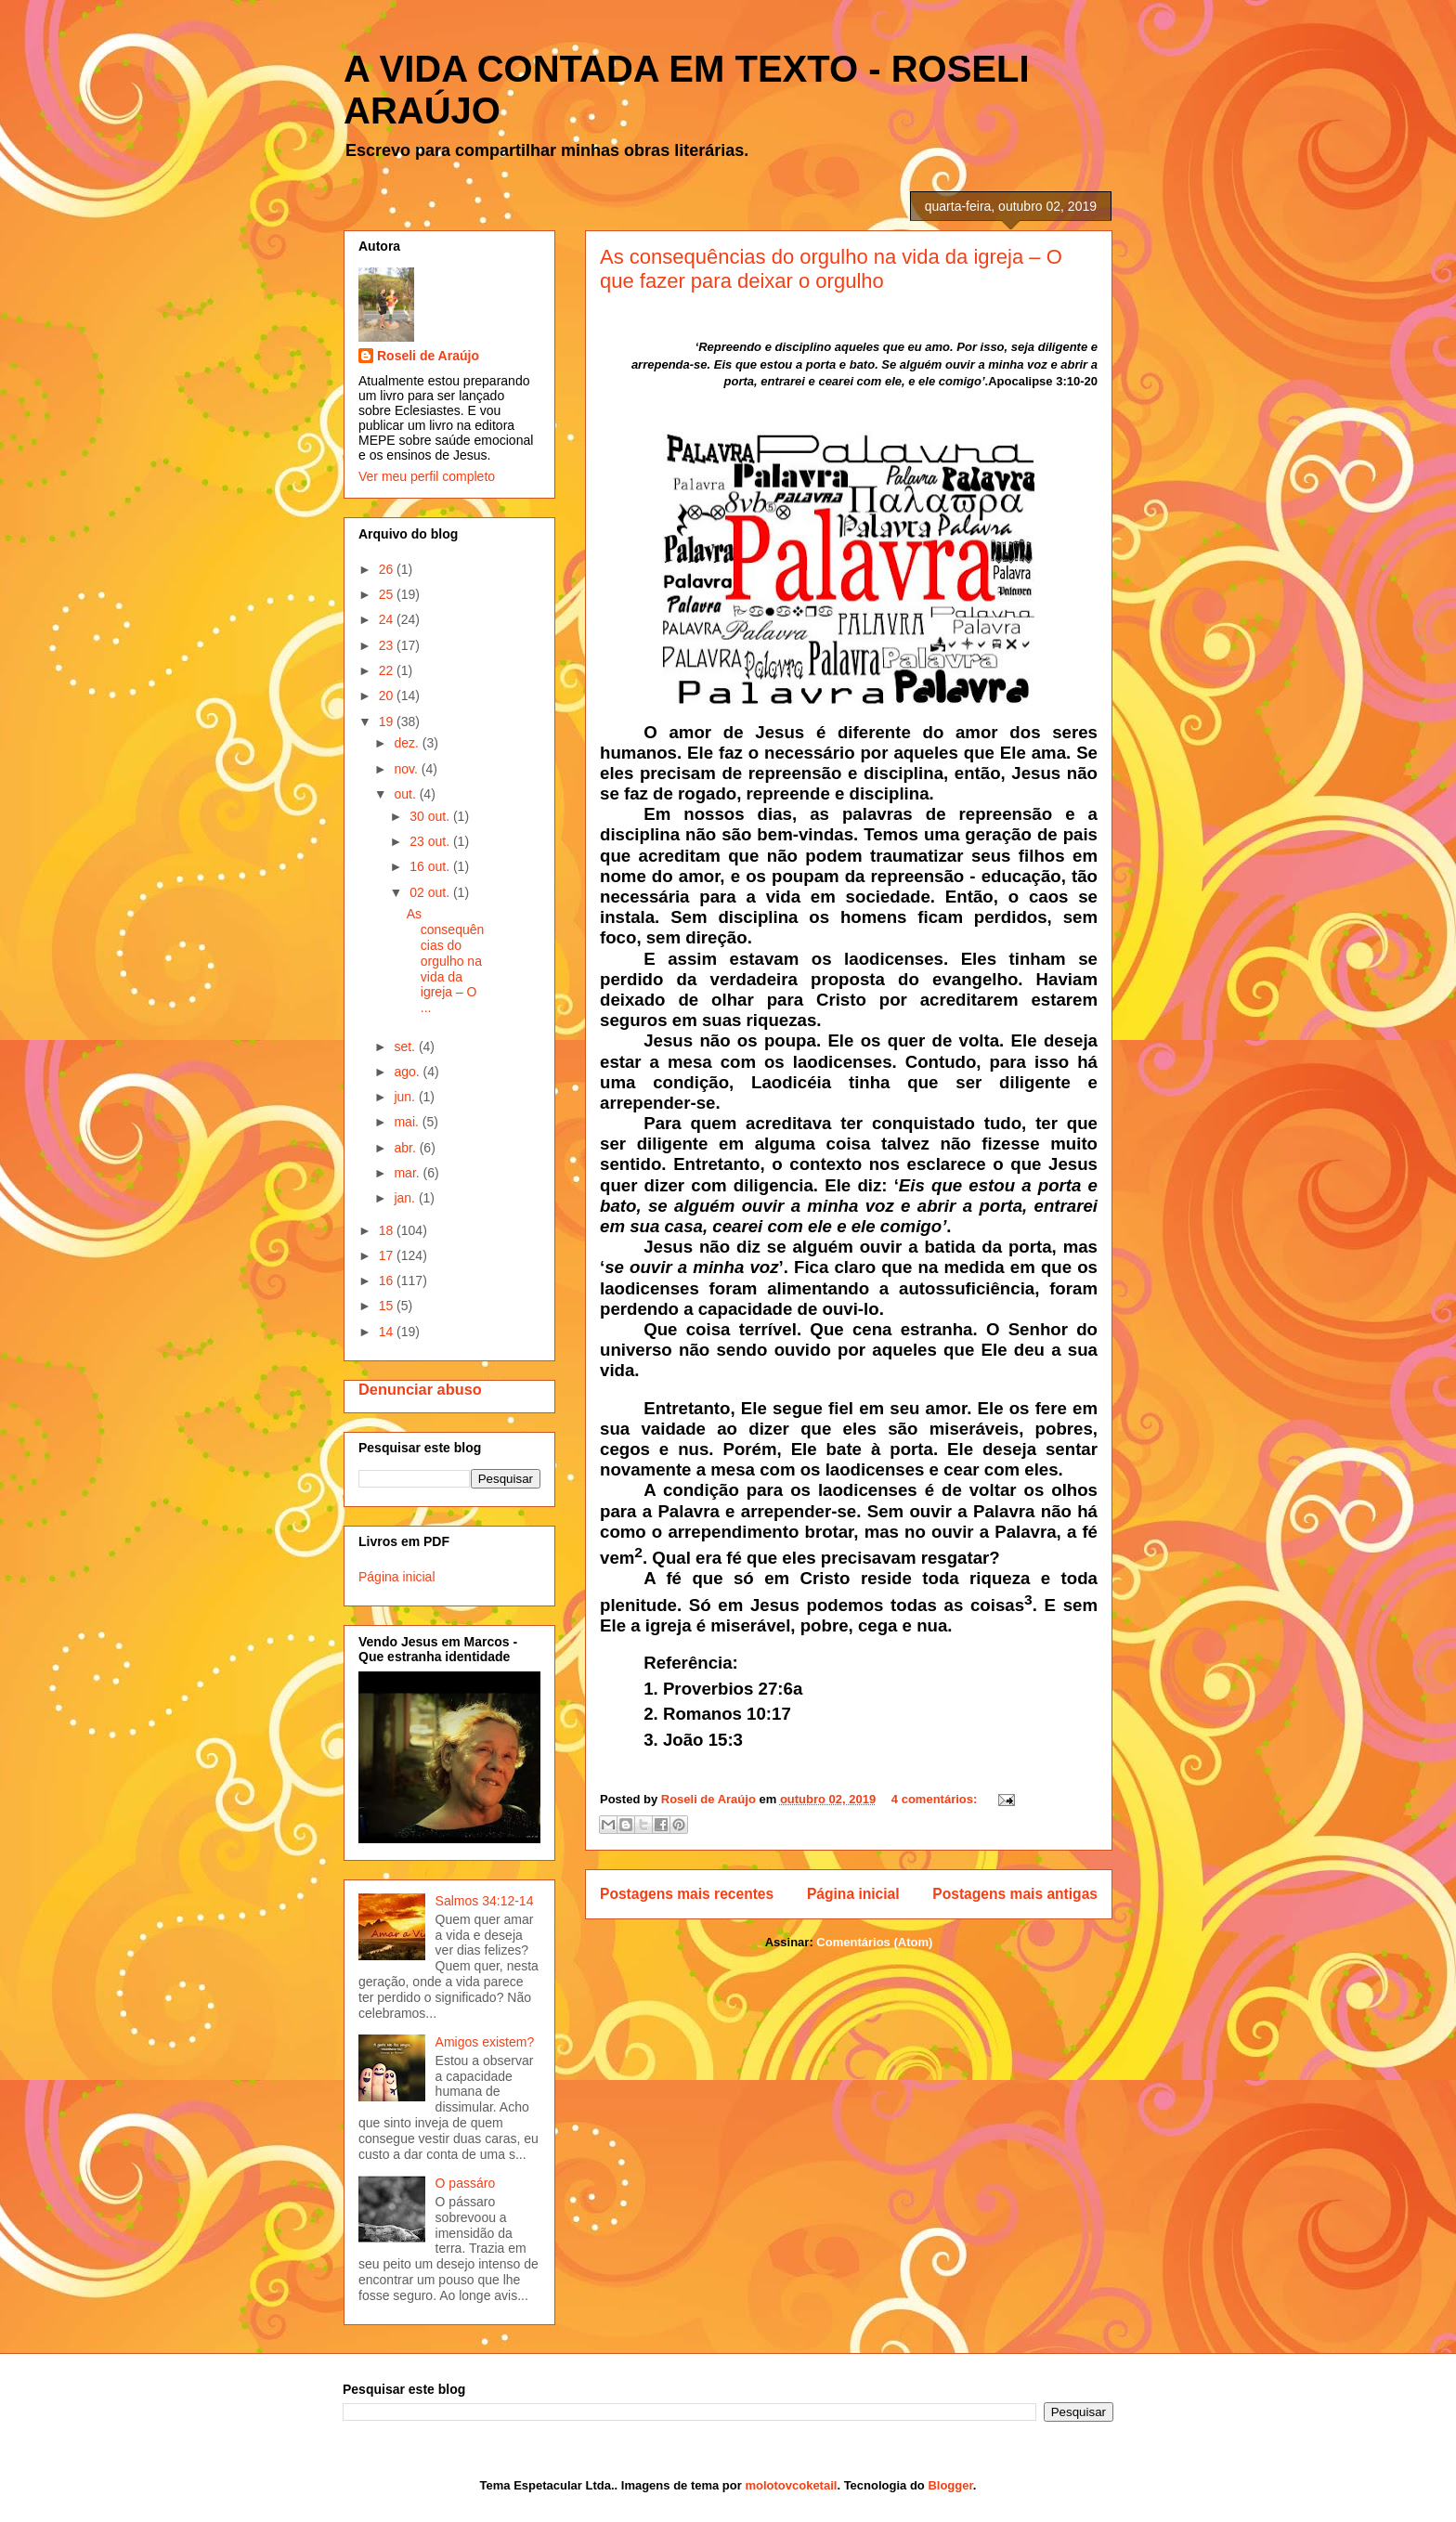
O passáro (466, 2183)
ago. (408, 1071)
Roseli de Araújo (428, 355)
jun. (406, 1096)
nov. (407, 768)
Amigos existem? (485, 2041)
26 (387, 569)
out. (406, 793)
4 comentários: (936, 1799)
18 (387, 1230)
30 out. (431, 816)
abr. (406, 1147)
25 (387, 594)
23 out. (431, 841)
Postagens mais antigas (1015, 1894)
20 (387, 695)
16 (387, 1280)
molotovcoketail (791, 2485)
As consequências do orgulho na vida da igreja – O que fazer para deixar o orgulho (831, 268)
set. (406, 1046)
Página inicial (853, 1894)
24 (387, 619)
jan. (406, 1197)
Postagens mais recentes (687, 1894)
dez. (408, 742)
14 (387, 1331)
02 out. (431, 892)
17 (387, 1255)
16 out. (431, 866)
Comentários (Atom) (874, 1942)
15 (387, 1305)
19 (387, 721)
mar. (408, 1172)
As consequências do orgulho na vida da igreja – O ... (446, 960)
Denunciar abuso (420, 1389)
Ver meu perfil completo (426, 476)
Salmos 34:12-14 (485, 1900)
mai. (408, 1121)
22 (387, 670)
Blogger (950, 2485)
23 (387, 645)
